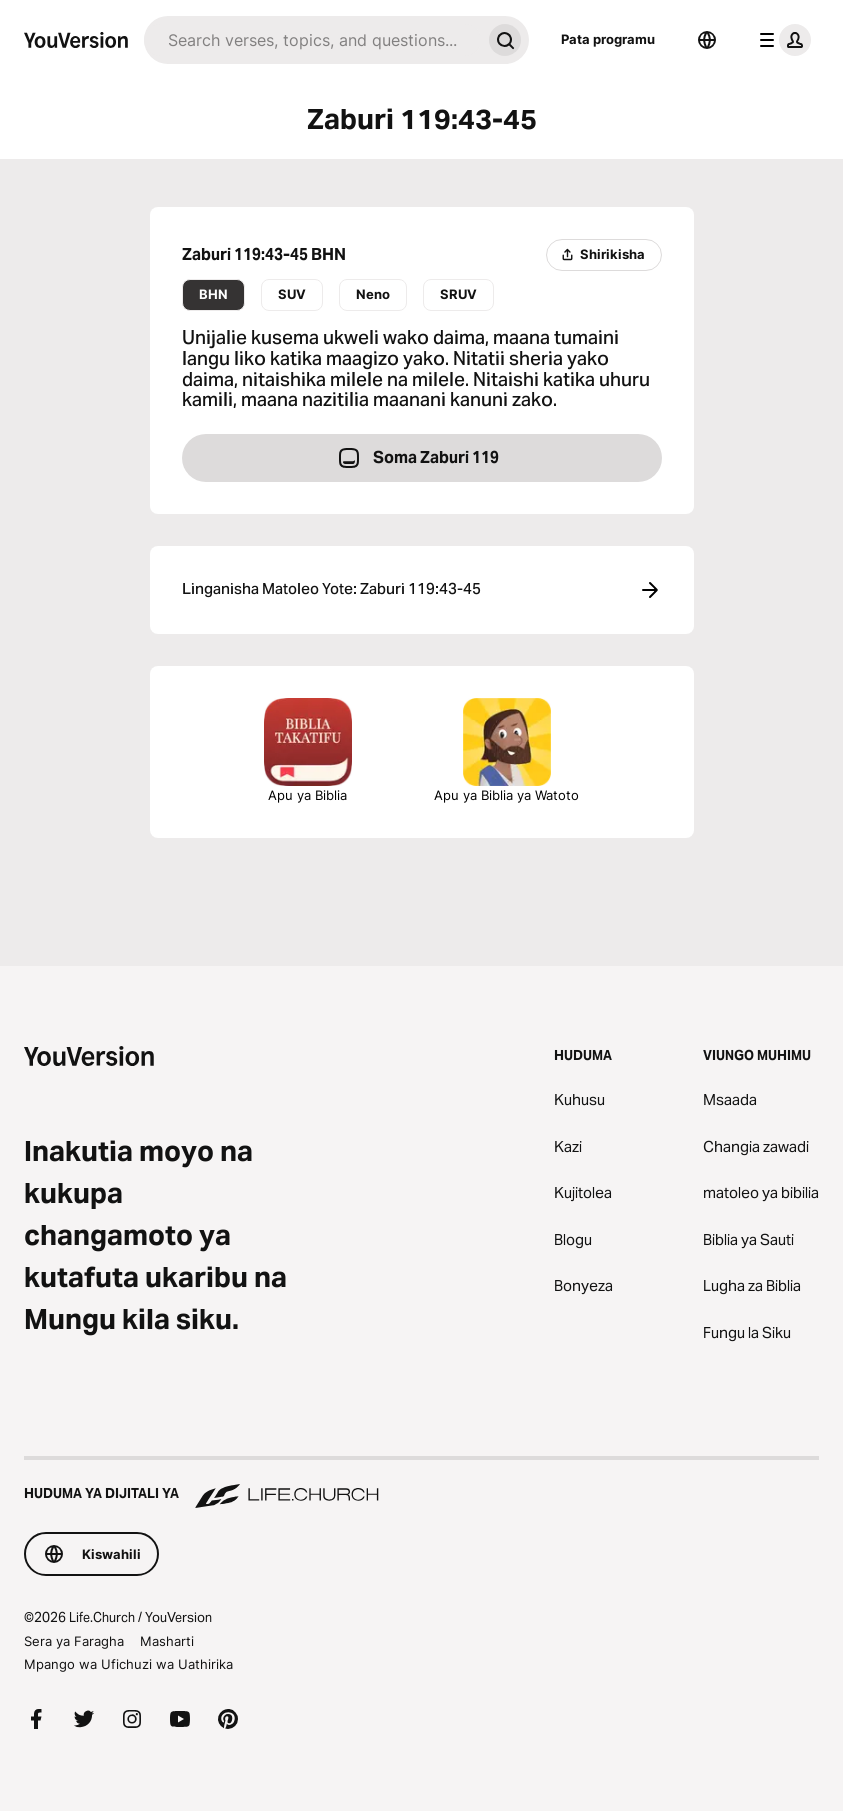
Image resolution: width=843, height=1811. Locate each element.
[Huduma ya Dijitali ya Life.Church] (421, 1484)
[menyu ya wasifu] (781, 40)
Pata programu (608, 39)
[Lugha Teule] (707, 40)
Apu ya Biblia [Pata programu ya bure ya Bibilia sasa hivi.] (308, 750)
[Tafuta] (312, 40)
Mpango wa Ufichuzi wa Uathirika (128, 1664)
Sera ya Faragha (74, 1641)
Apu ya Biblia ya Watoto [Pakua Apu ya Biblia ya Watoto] (506, 750)
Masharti (167, 1641)
